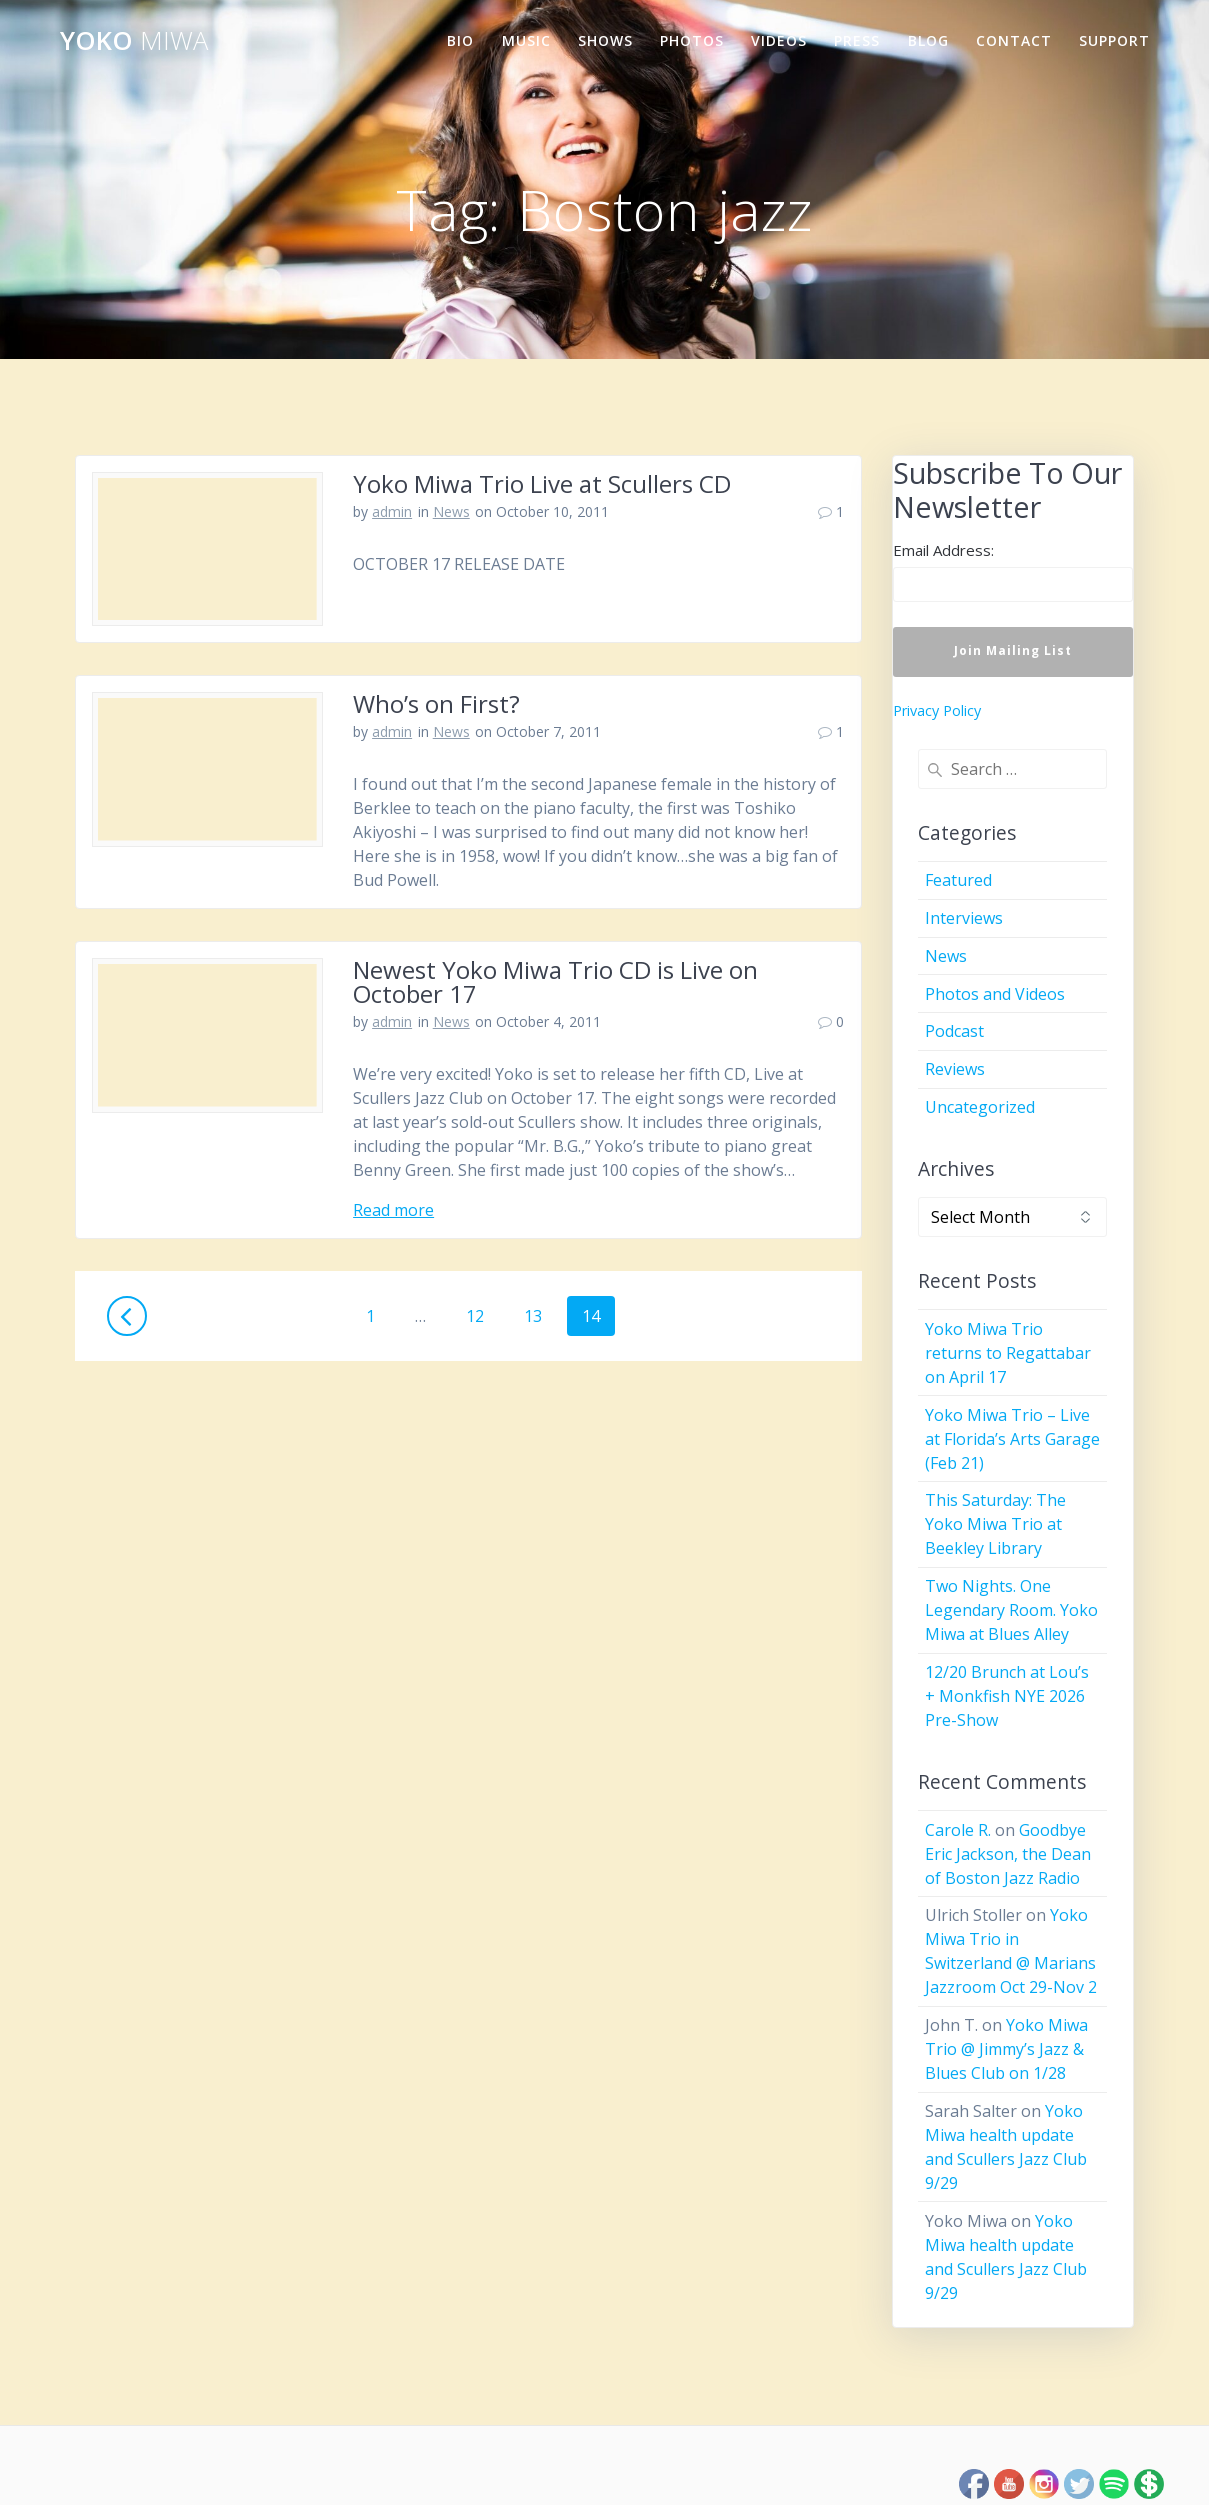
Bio (460, 40)
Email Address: (943, 550)
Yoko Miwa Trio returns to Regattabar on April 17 (1008, 1353)
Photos (692, 40)
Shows (605, 40)
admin (392, 511)
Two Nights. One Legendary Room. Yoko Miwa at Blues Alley (1011, 1610)
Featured (958, 880)
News (451, 511)
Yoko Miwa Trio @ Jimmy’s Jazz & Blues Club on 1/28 (1006, 2049)
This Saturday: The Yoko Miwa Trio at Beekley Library (995, 1524)
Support (1114, 40)
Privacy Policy (937, 710)
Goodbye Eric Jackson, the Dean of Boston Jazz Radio (1008, 1854)
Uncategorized (980, 1107)
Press (857, 40)
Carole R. (958, 1830)
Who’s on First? (436, 703)
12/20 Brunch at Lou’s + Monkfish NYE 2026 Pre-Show (1007, 1696)
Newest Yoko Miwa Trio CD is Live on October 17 (555, 981)
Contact (1014, 40)
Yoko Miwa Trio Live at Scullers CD (542, 483)
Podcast (954, 1031)
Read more (393, 1210)
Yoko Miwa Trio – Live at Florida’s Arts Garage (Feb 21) (1012, 1439)
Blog (928, 40)
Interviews (964, 918)
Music (526, 40)
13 (540, 1315)
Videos (779, 40)
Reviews (955, 1069)
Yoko (134, 41)
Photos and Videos (995, 994)
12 (482, 1315)
